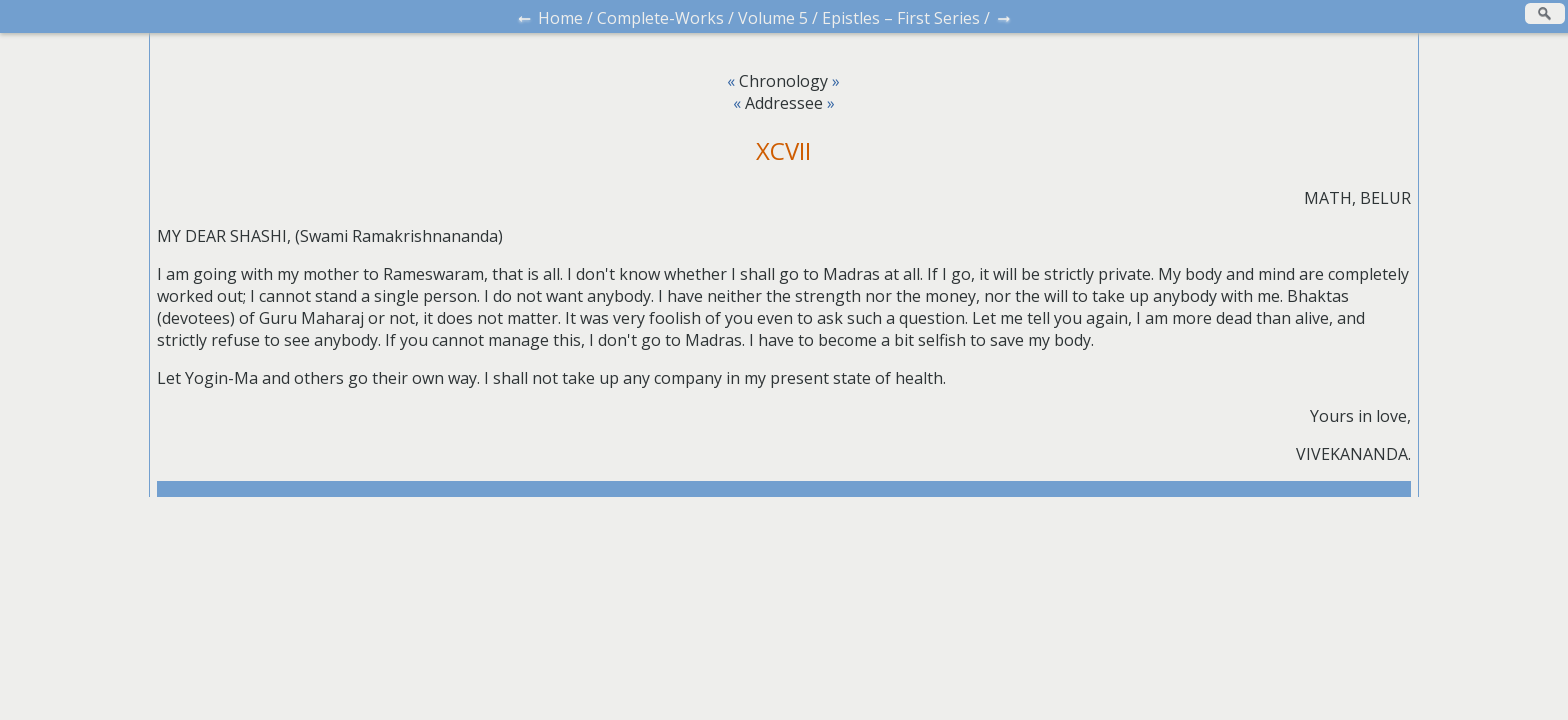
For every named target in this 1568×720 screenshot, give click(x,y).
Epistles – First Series (901, 18)
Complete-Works (660, 18)
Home (560, 18)
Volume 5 (773, 18)
